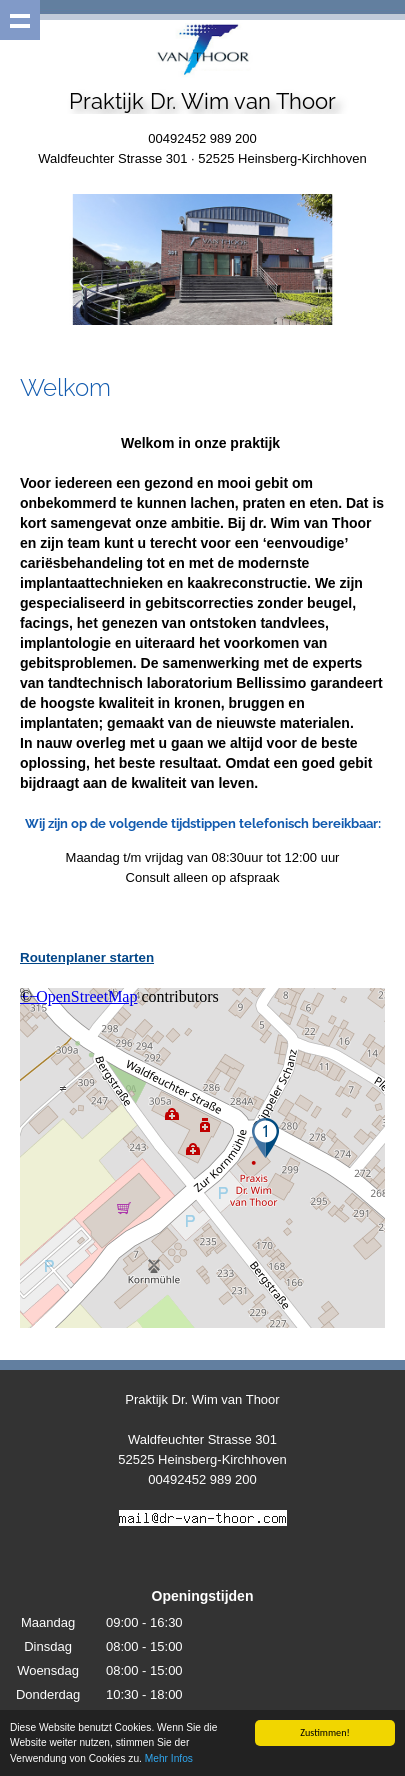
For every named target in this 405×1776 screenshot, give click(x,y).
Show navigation (20, 20)
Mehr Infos (169, 1758)
